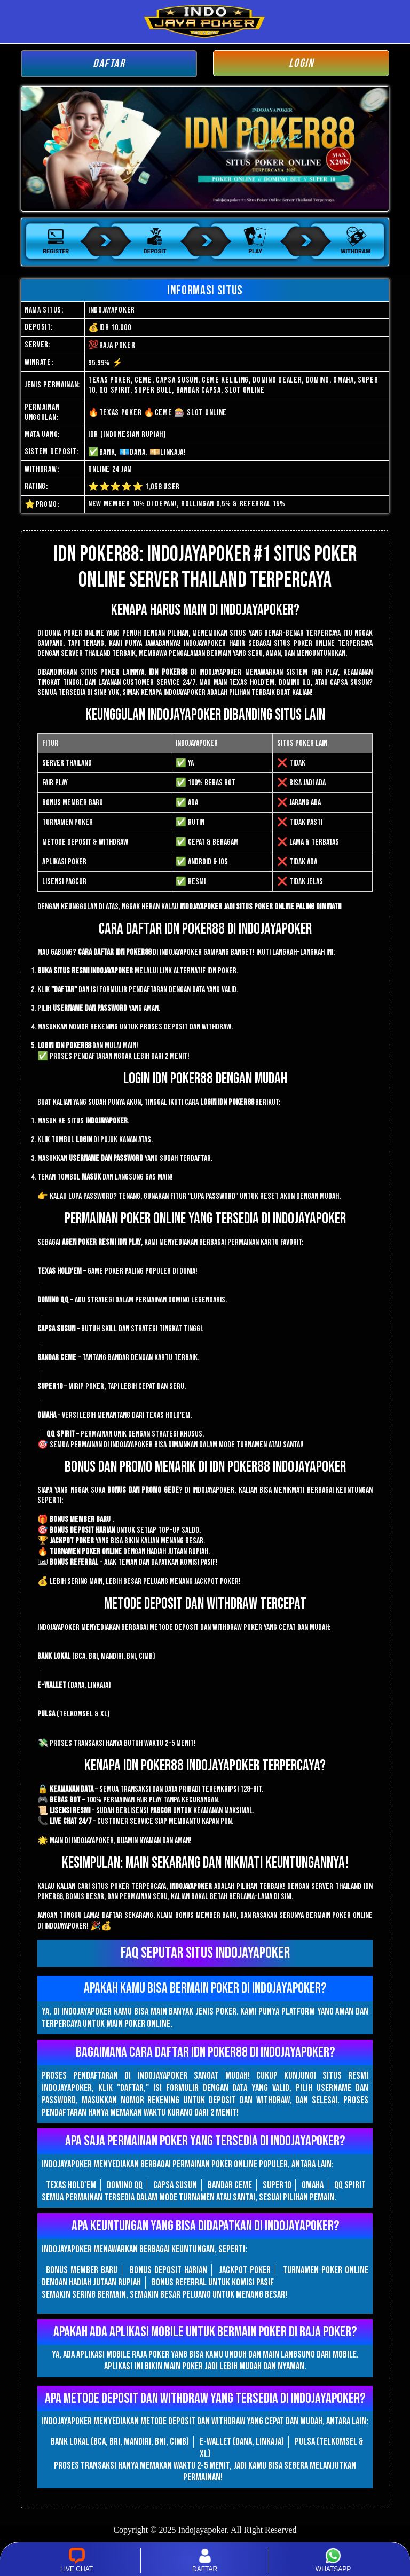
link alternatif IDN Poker (198, 971)
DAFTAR (109, 64)
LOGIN (301, 63)
